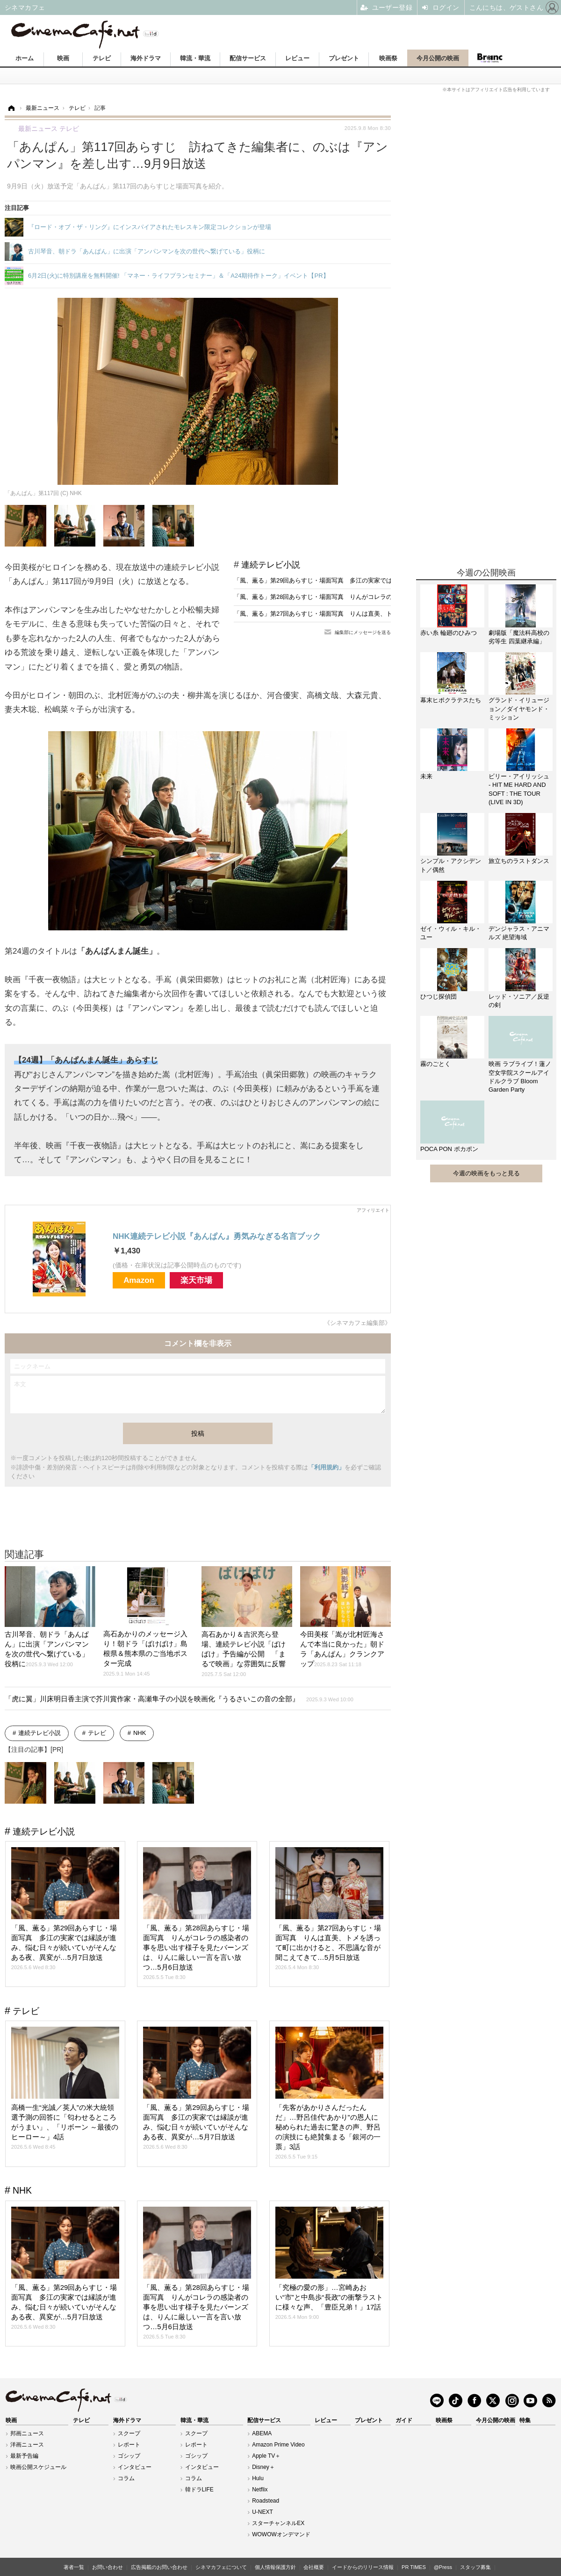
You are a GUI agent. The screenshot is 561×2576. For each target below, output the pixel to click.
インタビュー (134, 2467)
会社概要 (313, 2567)
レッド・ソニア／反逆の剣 (519, 1000)
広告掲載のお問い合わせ (159, 2567)
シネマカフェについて (221, 2567)
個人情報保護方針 (275, 2567)
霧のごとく (435, 1063)
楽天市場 (196, 1280)
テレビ (102, 58)
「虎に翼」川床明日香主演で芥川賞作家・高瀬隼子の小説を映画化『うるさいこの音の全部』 (179, 1699)
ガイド (404, 2420)
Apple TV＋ (266, 2456)
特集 (525, 2420)
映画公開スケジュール (38, 2467)
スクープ (129, 2433)
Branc (489, 58)
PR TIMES (414, 2567)
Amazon (138, 1280)
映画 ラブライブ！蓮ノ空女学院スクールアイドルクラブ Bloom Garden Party (520, 1076)
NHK (139, 1732)
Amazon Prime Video (278, 2444)
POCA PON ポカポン (449, 1148)
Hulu (258, 2478)
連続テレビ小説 (270, 564)
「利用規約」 (326, 1467)
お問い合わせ (107, 2567)
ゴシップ (129, 2456)
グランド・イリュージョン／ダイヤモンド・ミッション (519, 708)
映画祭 (388, 58)
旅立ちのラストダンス (519, 860)
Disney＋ (263, 2467)
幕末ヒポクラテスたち (450, 700)
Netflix (259, 2489)
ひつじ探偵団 (438, 996)
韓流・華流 (195, 58)
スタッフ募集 (475, 2567)
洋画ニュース (27, 2444)
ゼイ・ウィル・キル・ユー (450, 933)
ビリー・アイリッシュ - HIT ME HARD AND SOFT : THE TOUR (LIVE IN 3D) (519, 789)
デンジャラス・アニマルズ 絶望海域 (519, 933)
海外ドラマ (145, 58)
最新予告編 (24, 2456)
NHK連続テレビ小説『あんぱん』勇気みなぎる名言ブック (217, 1236)
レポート (129, 2444)
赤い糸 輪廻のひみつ (448, 632)
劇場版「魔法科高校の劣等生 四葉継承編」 (519, 637)
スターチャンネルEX (278, 2523)
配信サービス (248, 58)
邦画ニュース (27, 2433)
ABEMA (262, 2433)
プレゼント (344, 58)
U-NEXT (262, 2512)
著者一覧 (74, 2567)
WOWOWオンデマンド (281, 2534)
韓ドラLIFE (199, 2489)
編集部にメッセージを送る (363, 632)
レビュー (297, 58)
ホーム (24, 58)
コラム (126, 2478)
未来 (426, 776)
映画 (63, 58)
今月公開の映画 (438, 58)
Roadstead (265, 2500)
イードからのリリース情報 (363, 2567)
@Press (443, 2567)
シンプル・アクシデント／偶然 (450, 865)
